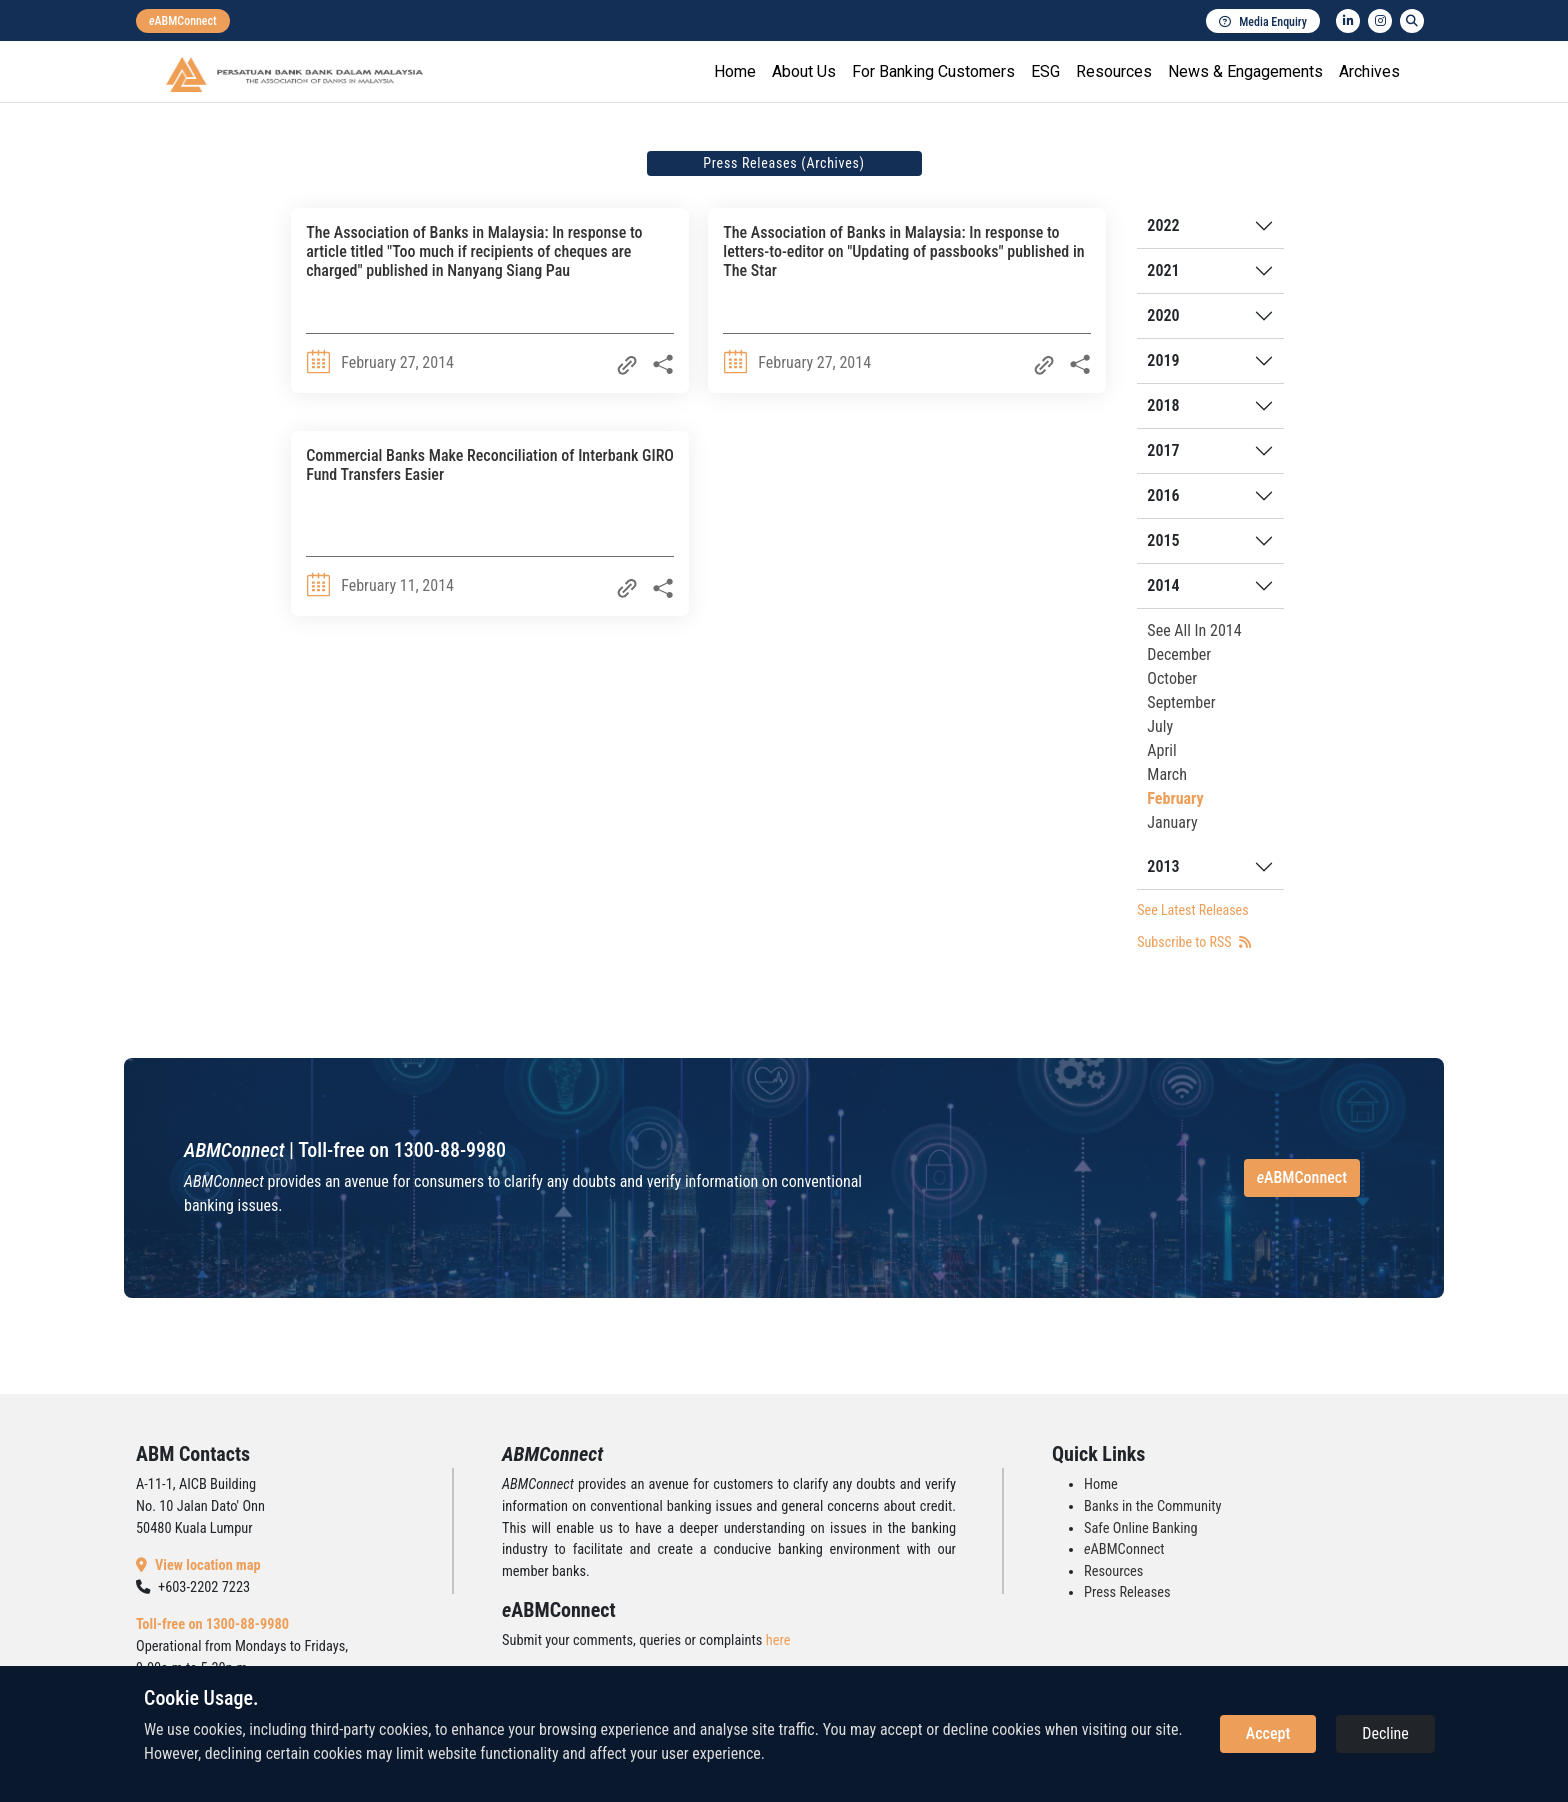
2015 (1163, 540)
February (1175, 798)
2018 (1163, 405)
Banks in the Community (1152, 1506)
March (1167, 774)
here (778, 1640)
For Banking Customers (933, 71)
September (1181, 702)
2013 (1163, 866)
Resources (1114, 71)
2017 (1163, 450)
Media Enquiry (1263, 22)
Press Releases (1127, 1592)
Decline (1385, 1733)
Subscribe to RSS (1193, 942)
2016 (1163, 495)
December (1179, 654)
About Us (804, 71)
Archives (1369, 71)
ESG (1045, 71)
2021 (1163, 270)
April (1161, 750)
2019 (1163, 360)
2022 (1163, 225)
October (1172, 678)
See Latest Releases (1192, 910)
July (1160, 726)
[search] (1412, 21)
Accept (1268, 1733)
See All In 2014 (1194, 630)
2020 (1163, 315)
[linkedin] (1348, 21)
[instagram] (1380, 21)
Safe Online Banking (1141, 1528)
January (1172, 822)
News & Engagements (1245, 71)
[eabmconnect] (183, 21)
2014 (1163, 585)
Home (735, 71)
